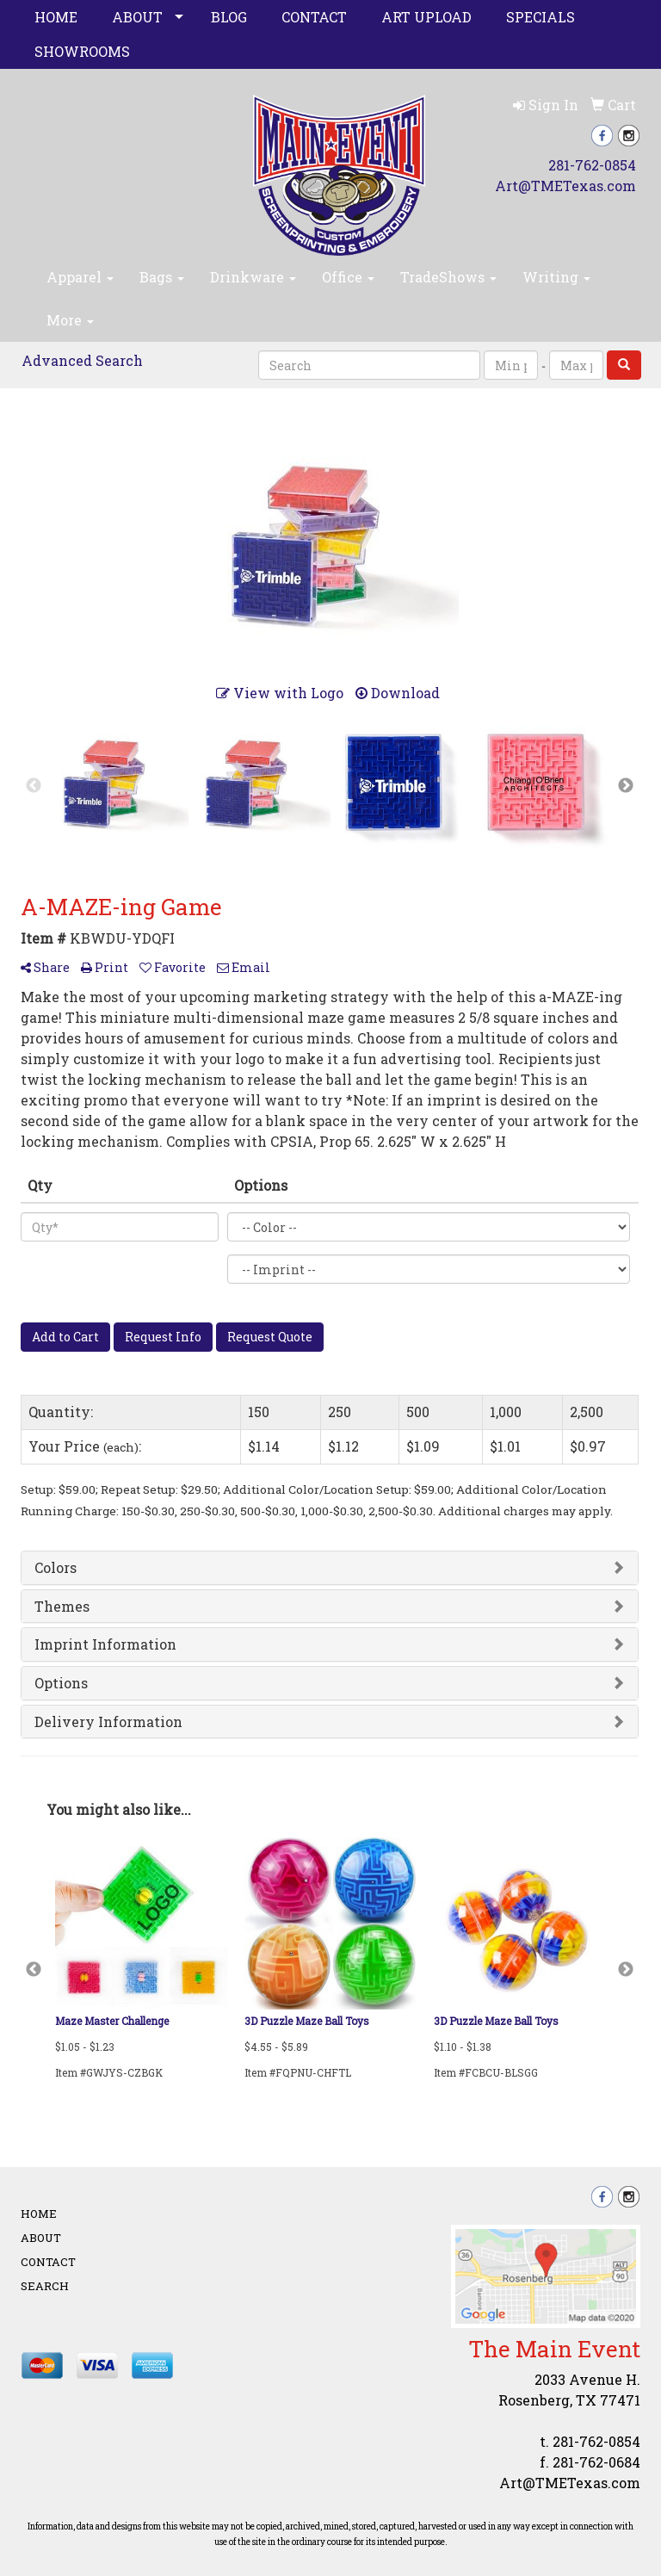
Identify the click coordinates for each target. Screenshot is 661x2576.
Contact (314, 17)
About (137, 17)
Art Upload (426, 17)
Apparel (80, 277)
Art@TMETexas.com (565, 185)
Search (45, 2286)
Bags (161, 277)
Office (348, 277)
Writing (556, 277)
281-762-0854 (592, 165)
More (70, 320)
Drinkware (253, 277)
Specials (540, 17)
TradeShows (448, 277)
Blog (229, 17)
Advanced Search (82, 360)
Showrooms (82, 51)
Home (55, 17)
